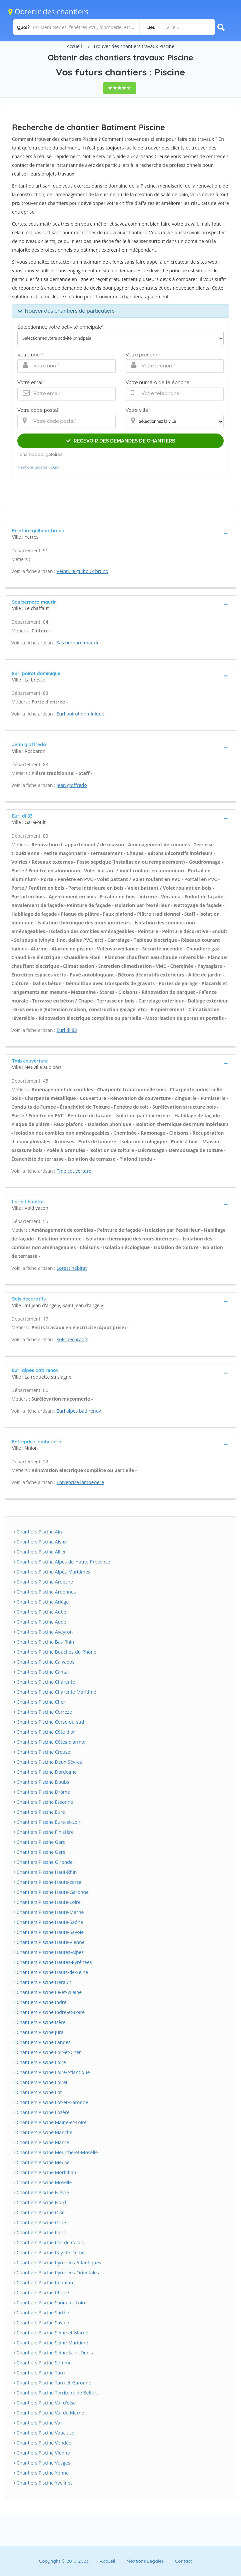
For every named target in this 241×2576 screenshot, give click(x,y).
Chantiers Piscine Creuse (42, 1752)
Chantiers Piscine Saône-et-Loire (50, 2302)
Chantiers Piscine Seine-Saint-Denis (53, 2352)
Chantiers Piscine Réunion (43, 2282)
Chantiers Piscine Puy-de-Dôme (49, 2252)
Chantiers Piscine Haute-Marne (49, 1912)
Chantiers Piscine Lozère (42, 2112)
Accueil (74, 46)
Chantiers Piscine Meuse (41, 2162)
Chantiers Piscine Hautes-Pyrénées (53, 1962)
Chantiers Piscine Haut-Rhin (45, 1872)
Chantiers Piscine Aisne (40, 1541)
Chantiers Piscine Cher (39, 1702)
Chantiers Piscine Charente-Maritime (55, 1692)
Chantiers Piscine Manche (43, 2132)
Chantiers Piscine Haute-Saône (48, 1922)
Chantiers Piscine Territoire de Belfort (56, 2392)
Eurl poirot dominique (80, 713)
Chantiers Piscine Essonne (43, 1802)
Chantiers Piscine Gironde (43, 1862)
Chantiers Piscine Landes (42, 2042)
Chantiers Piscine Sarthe (41, 2312)
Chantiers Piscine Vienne (42, 2453)
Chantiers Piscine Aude (40, 1622)
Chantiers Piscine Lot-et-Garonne (51, 2102)
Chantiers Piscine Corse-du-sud (49, 1722)
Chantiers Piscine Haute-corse (47, 1882)
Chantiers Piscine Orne (40, 2222)
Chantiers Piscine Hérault (42, 1982)
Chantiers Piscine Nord (40, 2202)
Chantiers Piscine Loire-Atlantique (52, 2072)
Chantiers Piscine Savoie (41, 2322)
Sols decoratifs (72, 1339)
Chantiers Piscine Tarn (39, 2372)
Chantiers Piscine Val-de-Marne (49, 2412)
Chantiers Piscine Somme (43, 2362)
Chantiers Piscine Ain (38, 1531)
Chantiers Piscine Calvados (44, 1662)
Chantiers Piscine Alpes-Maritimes (52, 1571)
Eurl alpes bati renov (79, 1411)
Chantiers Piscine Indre (40, 2002)
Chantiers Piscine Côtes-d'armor (50, 1742)
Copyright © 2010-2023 (64, 2561)
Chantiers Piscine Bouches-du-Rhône (55, 1652)
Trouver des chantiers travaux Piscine (134, 46)
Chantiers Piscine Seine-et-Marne (51, 2332)
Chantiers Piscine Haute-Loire (47, 1902)
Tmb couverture (74, 1171)
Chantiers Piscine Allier (40, 1551)
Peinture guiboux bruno (82, 571)
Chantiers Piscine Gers (39, 1852)
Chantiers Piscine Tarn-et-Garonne (52, 2382)
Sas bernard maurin (78, 642)
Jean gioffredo (72, 785)
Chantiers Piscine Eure (39, 1812)
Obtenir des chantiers (48, 11)
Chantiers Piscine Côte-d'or (44, 1732)
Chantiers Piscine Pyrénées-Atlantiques (57, 2262)
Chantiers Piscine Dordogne (45, 1772)
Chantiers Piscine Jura (39, 2032)
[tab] (120, 533)
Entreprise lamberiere (80, 1482)
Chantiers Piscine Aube (40, 1612)
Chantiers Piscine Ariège (41, 1602)
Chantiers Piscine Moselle (43, 2182)
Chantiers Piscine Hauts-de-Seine (51, 1972)
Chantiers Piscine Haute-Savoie (49, 1932)
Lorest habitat (72, 1268)
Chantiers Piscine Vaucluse (44, 2432)
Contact (183, 2561)
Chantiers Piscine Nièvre (41, 2192)
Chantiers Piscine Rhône (41, 2292)
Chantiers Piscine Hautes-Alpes (49, 1952)
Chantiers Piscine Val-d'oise (45, 2402)
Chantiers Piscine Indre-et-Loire (49, 2012)
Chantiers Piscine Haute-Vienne (49, 1942)
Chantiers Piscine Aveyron (43, 1632)
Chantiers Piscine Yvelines (43, 2483)
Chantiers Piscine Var (38, 2422)
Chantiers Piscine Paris (40, 2232)
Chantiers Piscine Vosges (42, 2463)
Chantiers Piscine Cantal (41, 1672)
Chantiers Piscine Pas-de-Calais (49, 2242)
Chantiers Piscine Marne (41, 2142)
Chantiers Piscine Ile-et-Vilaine (48, 1992)
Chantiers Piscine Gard (40, 1842)
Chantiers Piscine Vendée (42, 2443)
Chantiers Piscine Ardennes (45, 1592)
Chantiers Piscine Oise (39, 2212)
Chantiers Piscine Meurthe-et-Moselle (56, 2152)
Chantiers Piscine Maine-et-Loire (50, 2122)
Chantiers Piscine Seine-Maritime (51, 2342)
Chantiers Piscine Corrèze (43, 1712)
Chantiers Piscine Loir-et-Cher (47, 2052)
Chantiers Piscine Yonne (41, 2473)
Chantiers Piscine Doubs (41, 1782)
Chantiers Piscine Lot (38, 2092)
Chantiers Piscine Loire (40, 2062)
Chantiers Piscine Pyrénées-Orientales (56, 2272)
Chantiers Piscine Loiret (41, 2082)
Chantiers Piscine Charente (44, 1682)
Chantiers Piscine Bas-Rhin (44, 1642)
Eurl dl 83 (67, 1030)
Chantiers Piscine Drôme (42, 1792)
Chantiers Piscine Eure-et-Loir (47, 1822)
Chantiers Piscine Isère (40, 2022)
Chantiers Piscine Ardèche (43, 1582)
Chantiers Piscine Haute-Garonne (51, 1892)
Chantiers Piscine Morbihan (45, 2172)
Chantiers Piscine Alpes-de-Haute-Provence (62, 1561)
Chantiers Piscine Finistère (44, 1832)
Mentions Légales (145, 2561)
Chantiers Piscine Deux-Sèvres (48, 1762)
